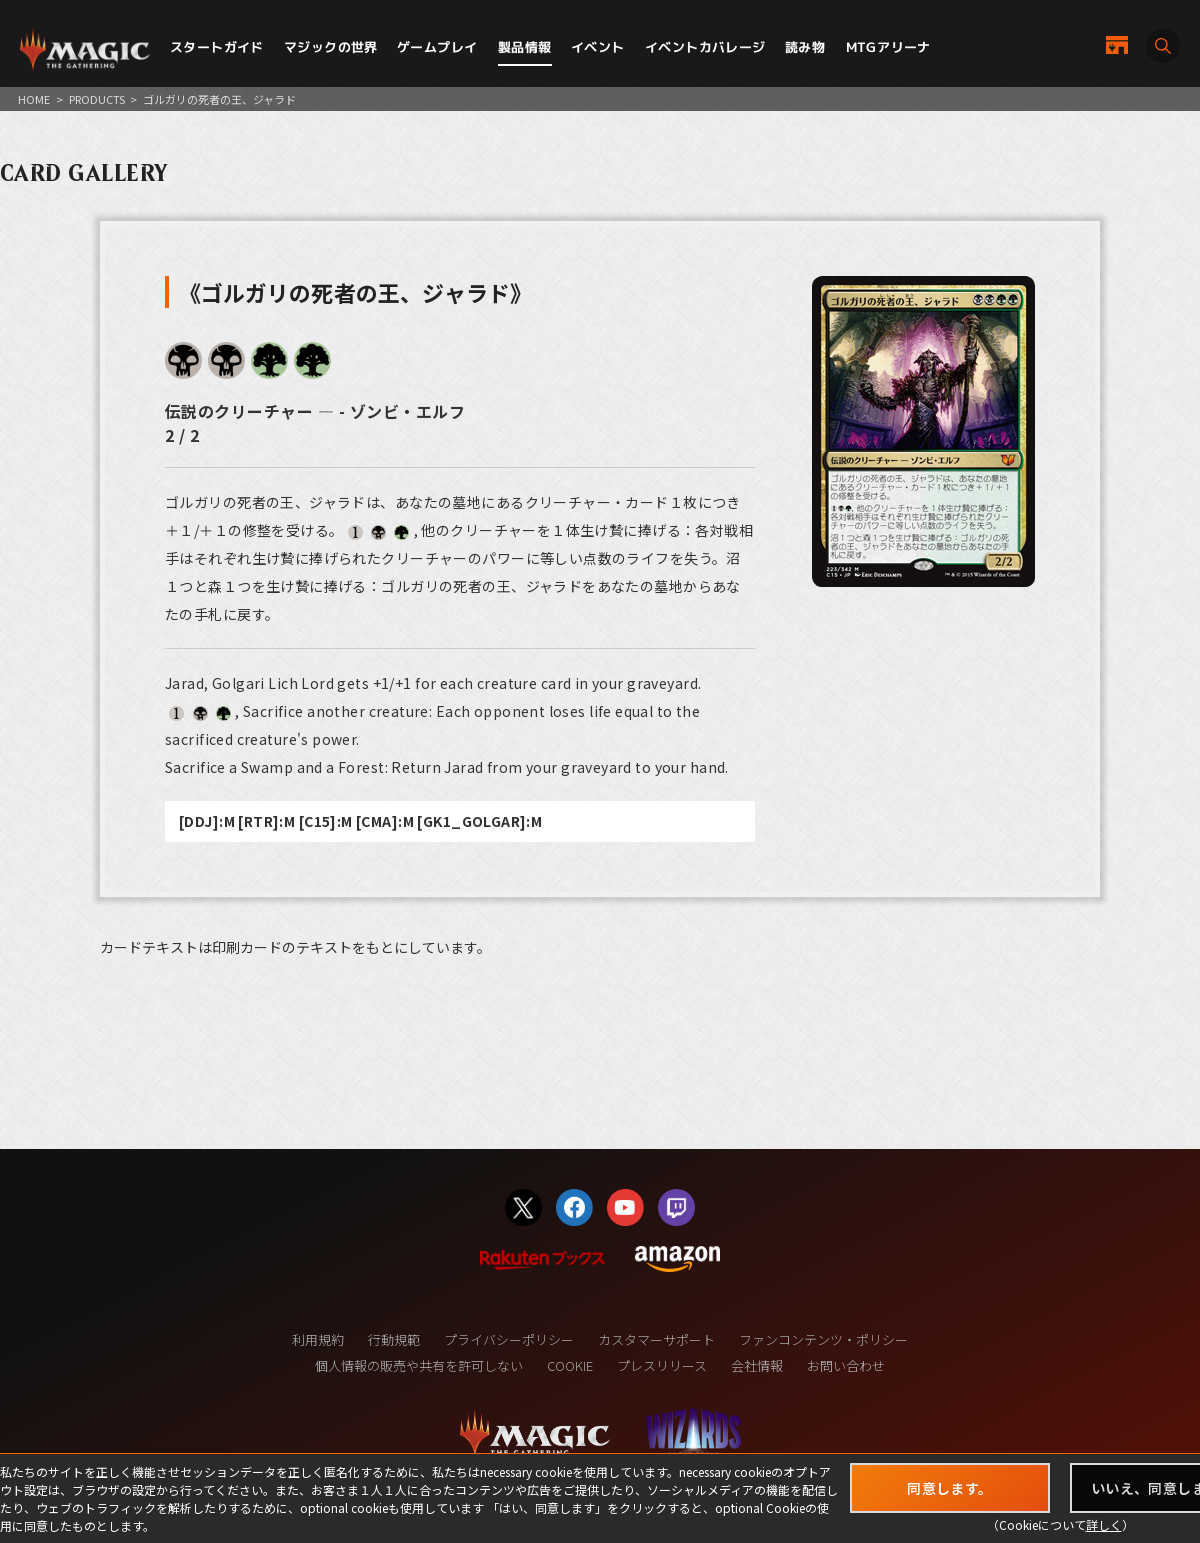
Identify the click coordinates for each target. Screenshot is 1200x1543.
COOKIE (570, 1365)
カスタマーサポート (656, 1339)
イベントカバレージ (705, 47)
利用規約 (318, 1339)
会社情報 (757, 1365)
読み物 (805, 47)
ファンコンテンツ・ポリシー (823, 1339)
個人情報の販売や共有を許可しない (419, 1365)
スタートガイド (217, 47)
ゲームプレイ (437, 47)
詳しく (1104, 1524)
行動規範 (394, 1339)
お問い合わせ (846, 1365)
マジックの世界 (331, 47)
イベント (598, 47)
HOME (34, 99)
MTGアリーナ (888, 47)
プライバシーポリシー (509, 1339)
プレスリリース (662, 1365)
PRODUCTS (97, 99)
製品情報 (525, 47)
